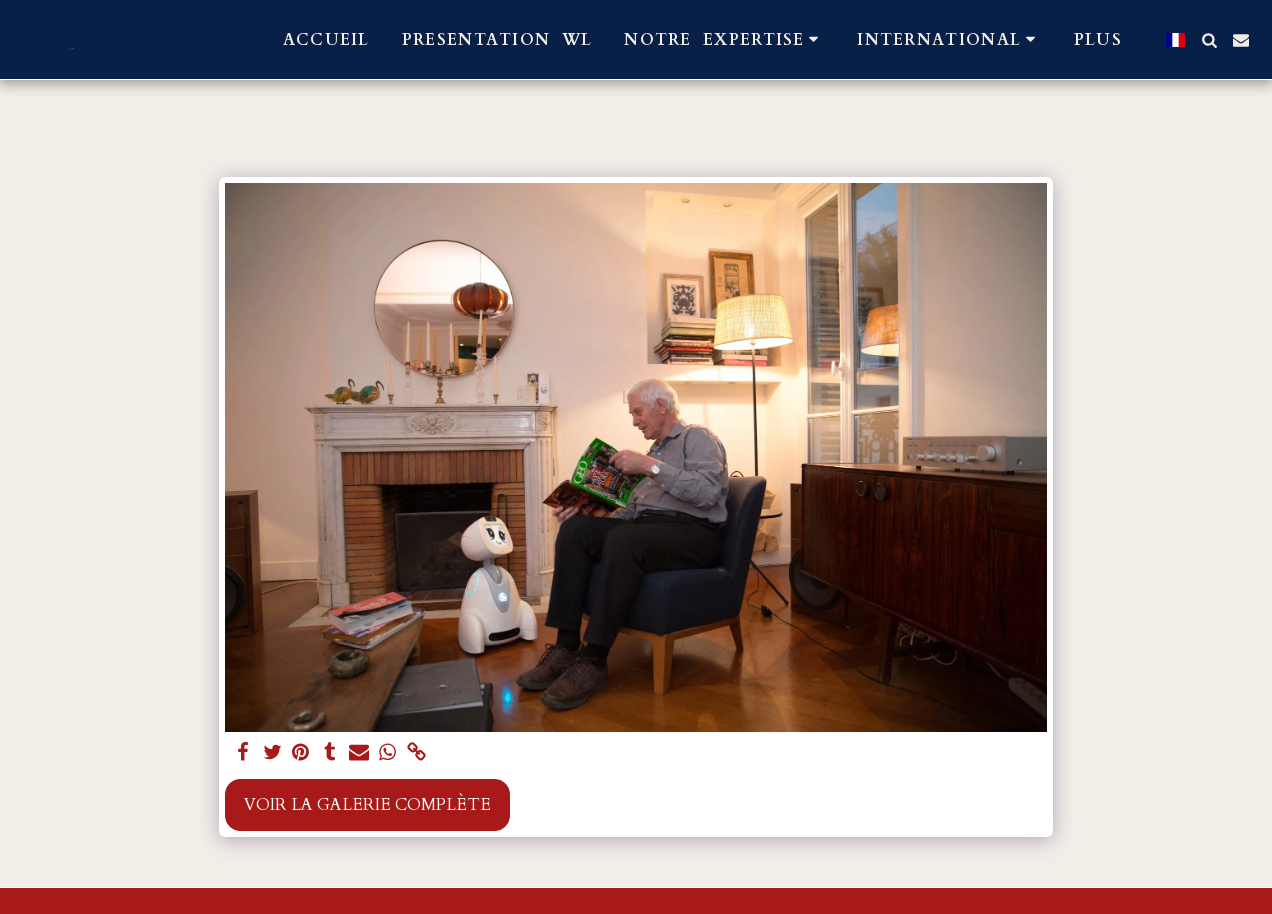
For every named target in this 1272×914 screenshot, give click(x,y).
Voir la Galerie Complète (367, 805)
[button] (724, 39)
